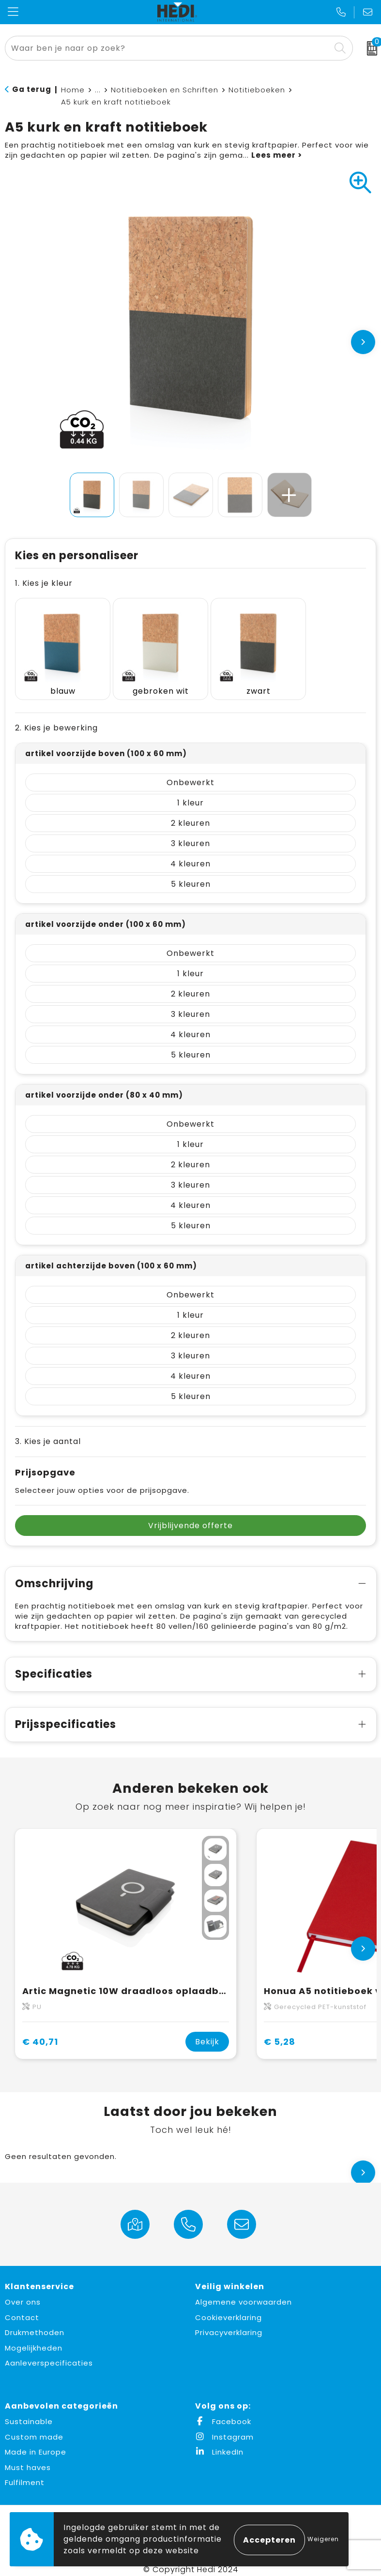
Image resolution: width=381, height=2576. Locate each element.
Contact (22, 2307)
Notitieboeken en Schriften (164, 90)
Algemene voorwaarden (243, 2292)
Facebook (223, 2411)
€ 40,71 (40, 2031)
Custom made (34, 2427)
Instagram (224, 2427)
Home (73, 90)
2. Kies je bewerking (56, 718)
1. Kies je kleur (44, 583)
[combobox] (168, 48)
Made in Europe (35, 2442)
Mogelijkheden (33, 2338)
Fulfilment (25, 2472)
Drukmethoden (34, 2322)
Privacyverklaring (228, 2322)
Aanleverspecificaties (49, 2353)
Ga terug (31, 89)
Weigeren (323, 2539)
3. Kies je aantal (48, 1431)
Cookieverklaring (228, 2307)
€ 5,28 (279, 2031)
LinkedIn (219, 2442)
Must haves (28, 2457)
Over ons (23, 2292)
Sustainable (29, 2411)
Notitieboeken (257, 90)
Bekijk (207, 2031)
